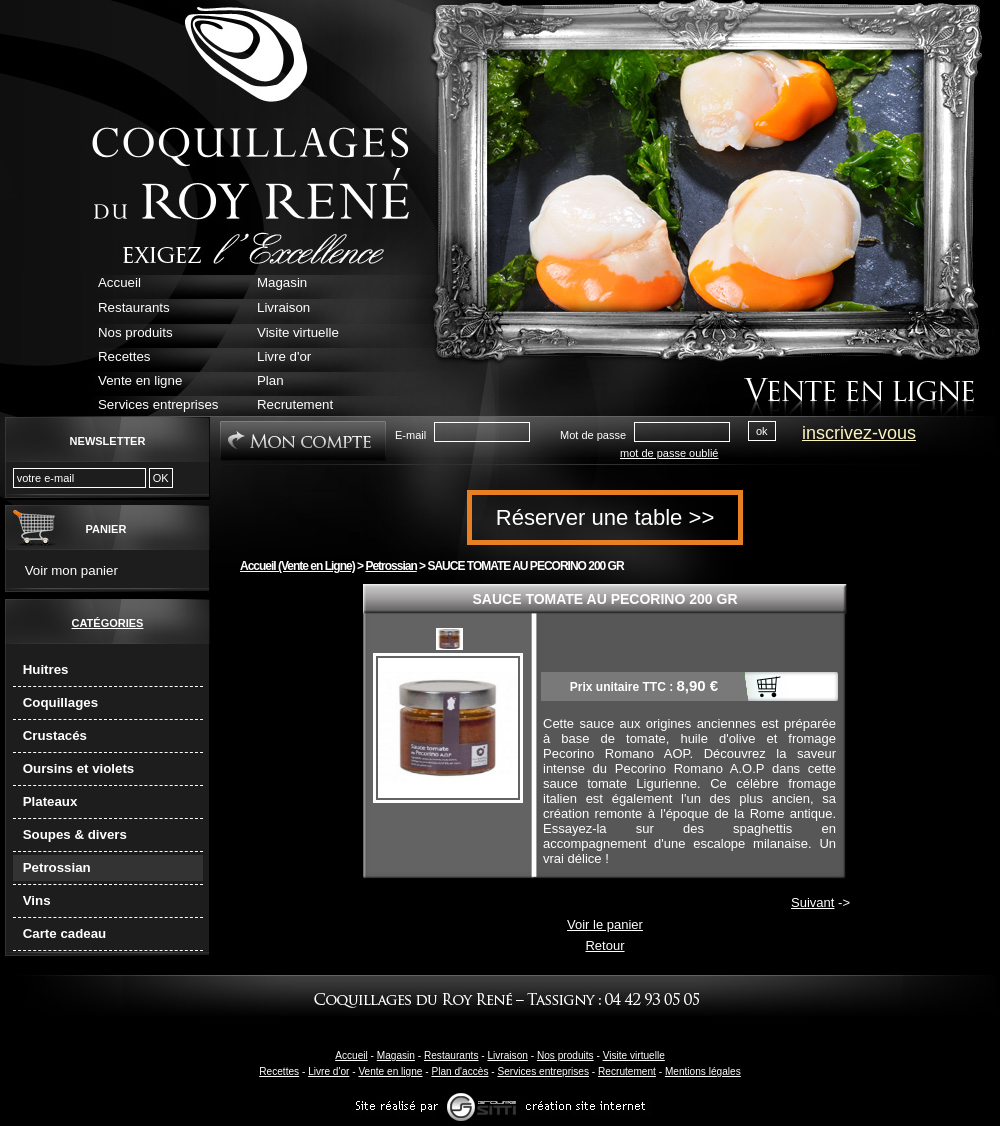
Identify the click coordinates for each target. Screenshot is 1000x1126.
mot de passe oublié (669, 453)
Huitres (46, 669)
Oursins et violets (79, 768)
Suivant (812, 902)
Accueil (351, 1055)
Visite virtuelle (634, 1055)
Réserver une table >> (605, 517)
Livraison (507, 1055)
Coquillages (60, 702)
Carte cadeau (65, 933)
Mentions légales (703, 1071)
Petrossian (57, 867)
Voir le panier (605, 924)
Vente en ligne (390, 1071)
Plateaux (50, 801)
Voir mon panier (71, 570)
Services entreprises (543, 1071)
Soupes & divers (75, 834)
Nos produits (565, 1055)
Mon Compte (303, 441)
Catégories (108, 623)
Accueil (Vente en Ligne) (297, 566)
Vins (37, 900)
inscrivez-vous (859, 433)
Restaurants (451, 1055)
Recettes (279, 1071)
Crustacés (55, 735)
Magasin (396, 1055)
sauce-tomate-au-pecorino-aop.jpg (449, 639)
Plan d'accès (459, 1071)
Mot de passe (593, 435)
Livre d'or (328, 1071)
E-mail (410, 435)
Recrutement (627, 1071)
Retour (604, 945)
